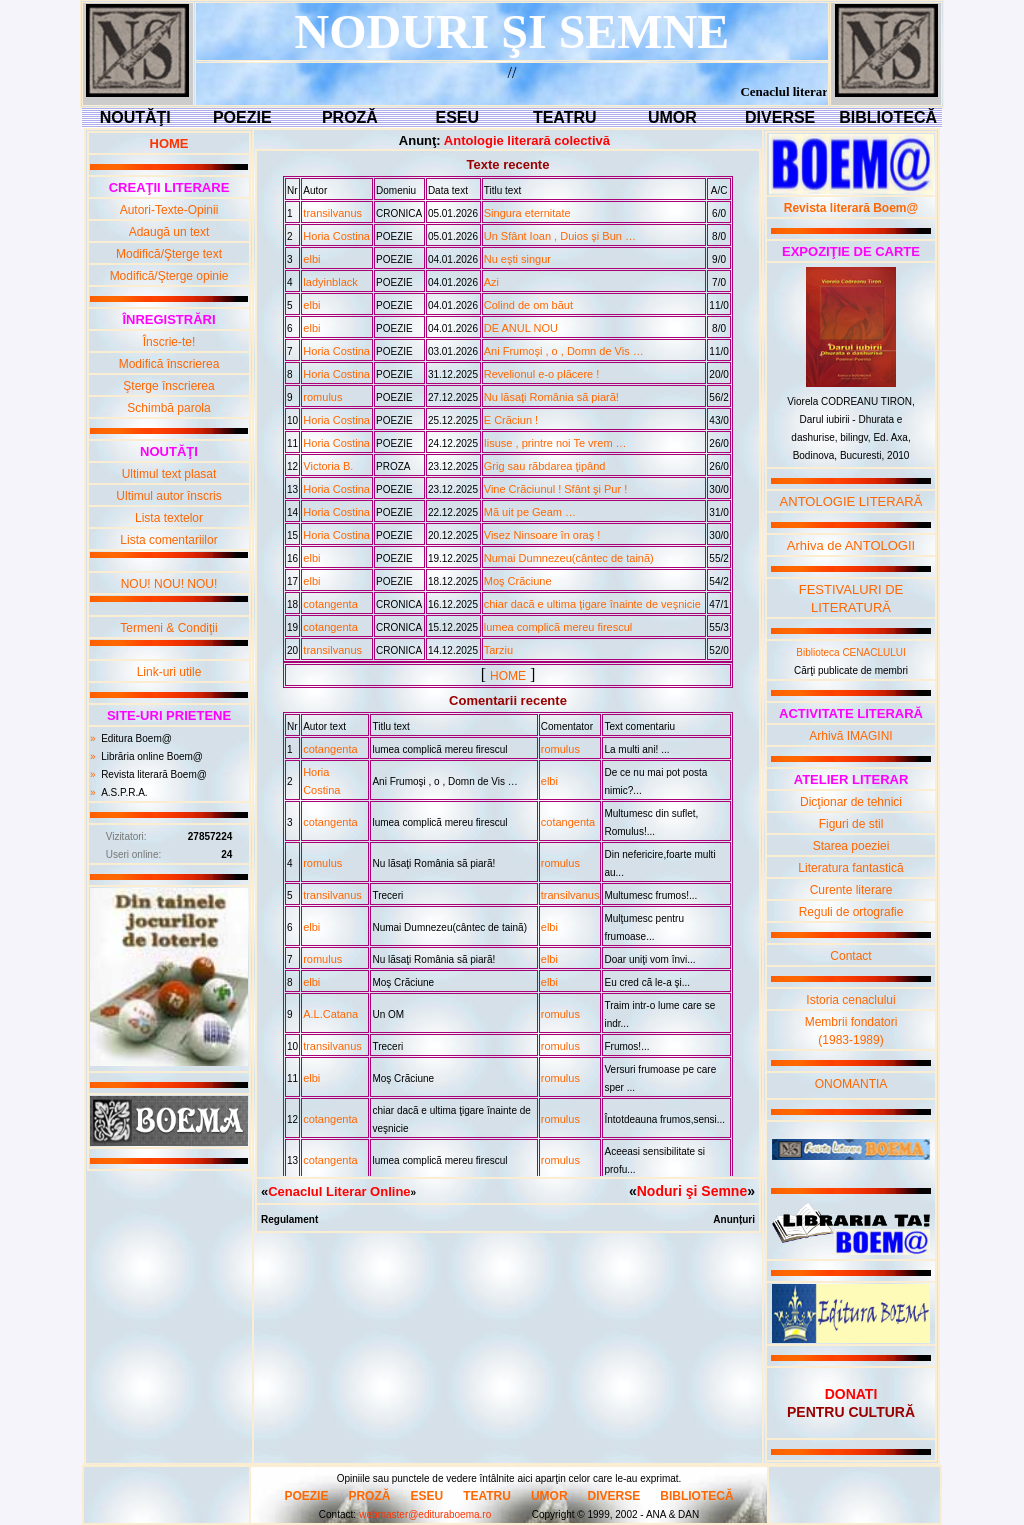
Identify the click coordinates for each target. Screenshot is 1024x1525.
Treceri (387, 895)
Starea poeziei (851, 846)
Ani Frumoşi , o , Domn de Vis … (564, 351)
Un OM (388, 1014)
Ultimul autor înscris (168, 496)
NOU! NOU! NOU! (169, 584)
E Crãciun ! (511, 420)
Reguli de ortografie (851, 912)
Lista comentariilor (168, 540)
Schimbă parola (168, 408)
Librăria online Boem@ (152, 756)
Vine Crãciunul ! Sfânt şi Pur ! (555, 489)
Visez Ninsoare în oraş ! (542, 535)
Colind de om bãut (528, 305)
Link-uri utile (169, 672)
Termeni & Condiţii (168, 628)
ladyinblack (330, 282)
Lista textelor (169, 518)
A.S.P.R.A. (124, 792)
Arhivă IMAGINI (850, 736)
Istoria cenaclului (850, 1000)
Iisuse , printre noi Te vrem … (555, 443)
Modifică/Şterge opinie (169, 276)
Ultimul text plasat (169, 474)
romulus (322, 397)
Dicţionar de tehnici (851, 802)
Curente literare (851, 890)
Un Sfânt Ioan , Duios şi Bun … (560, 236)
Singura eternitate (527, 213)
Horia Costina (336, 236)
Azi (491, 282)
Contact (850, 956)
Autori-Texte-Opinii (169, 210)
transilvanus (332, 213)
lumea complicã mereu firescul (558, 627)
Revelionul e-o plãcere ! (542, 374)
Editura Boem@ (136, 738)
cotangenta (330, 604)
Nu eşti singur (517, 259)
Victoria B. (328, 466)
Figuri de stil (851, 824)
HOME (508, 676)
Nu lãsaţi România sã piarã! (551, 397)
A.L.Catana (330, 1014)
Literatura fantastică (850, 868)
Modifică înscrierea (169, 364)
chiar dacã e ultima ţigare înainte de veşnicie (592, 604)
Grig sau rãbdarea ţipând (545, 466)
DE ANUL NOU (521, 328)
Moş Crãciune (518, 581)
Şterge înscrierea (168, 386)
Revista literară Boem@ (154, 774)
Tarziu (498, 650)
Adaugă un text (169, 232)
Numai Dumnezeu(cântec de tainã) (569, 558)
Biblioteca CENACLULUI (851, 652)
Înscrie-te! (169, 342)
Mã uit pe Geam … (530, 512)
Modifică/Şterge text (169, 254)
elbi (311, 259)
